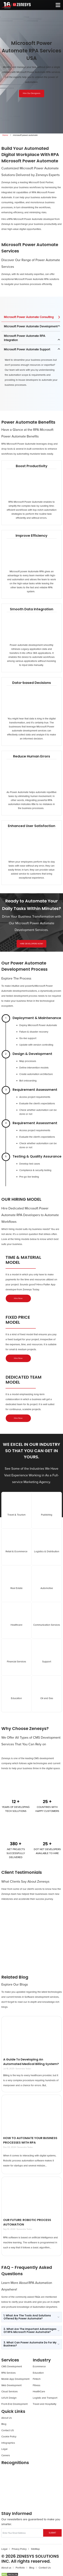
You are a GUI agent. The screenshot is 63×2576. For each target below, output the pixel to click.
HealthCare (39, 2391)
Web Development (11, 2385)
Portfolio (20, 2567)
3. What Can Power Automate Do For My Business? (30, 2344)
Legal (4, 2449)
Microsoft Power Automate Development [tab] (30, 326)
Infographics (8, 2443)
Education (38, 2373)
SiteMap (35, 2549)
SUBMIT (52, 2532)
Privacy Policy (19, 2549)
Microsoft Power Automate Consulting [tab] (29, 317)
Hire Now (18, 1298)
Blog (3, 2424)
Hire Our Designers (31, 93)
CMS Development (11, 2366)
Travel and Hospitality (44, 2404)
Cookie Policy (8, 2436)
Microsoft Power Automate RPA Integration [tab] (24, 338)
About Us (6, 2418)
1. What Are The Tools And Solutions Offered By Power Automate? (27, 2317)
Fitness (36, 2385)
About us (6, 2567)
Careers (5, 2455)
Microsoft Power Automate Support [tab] (27, 349)
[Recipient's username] (22, 2532)
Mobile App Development (15, 2379)
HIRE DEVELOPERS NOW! (31, 943)
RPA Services (8, 2373)
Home (5, 135)
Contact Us (45, 2567)
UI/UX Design (8, 2398)
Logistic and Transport (45, 2398)
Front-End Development (14, 2404)
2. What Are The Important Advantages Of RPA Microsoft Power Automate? (30, 2330)
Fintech (36, 2379)
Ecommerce (39, 2366)
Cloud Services (9, 2391)
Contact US (7, 2430)
